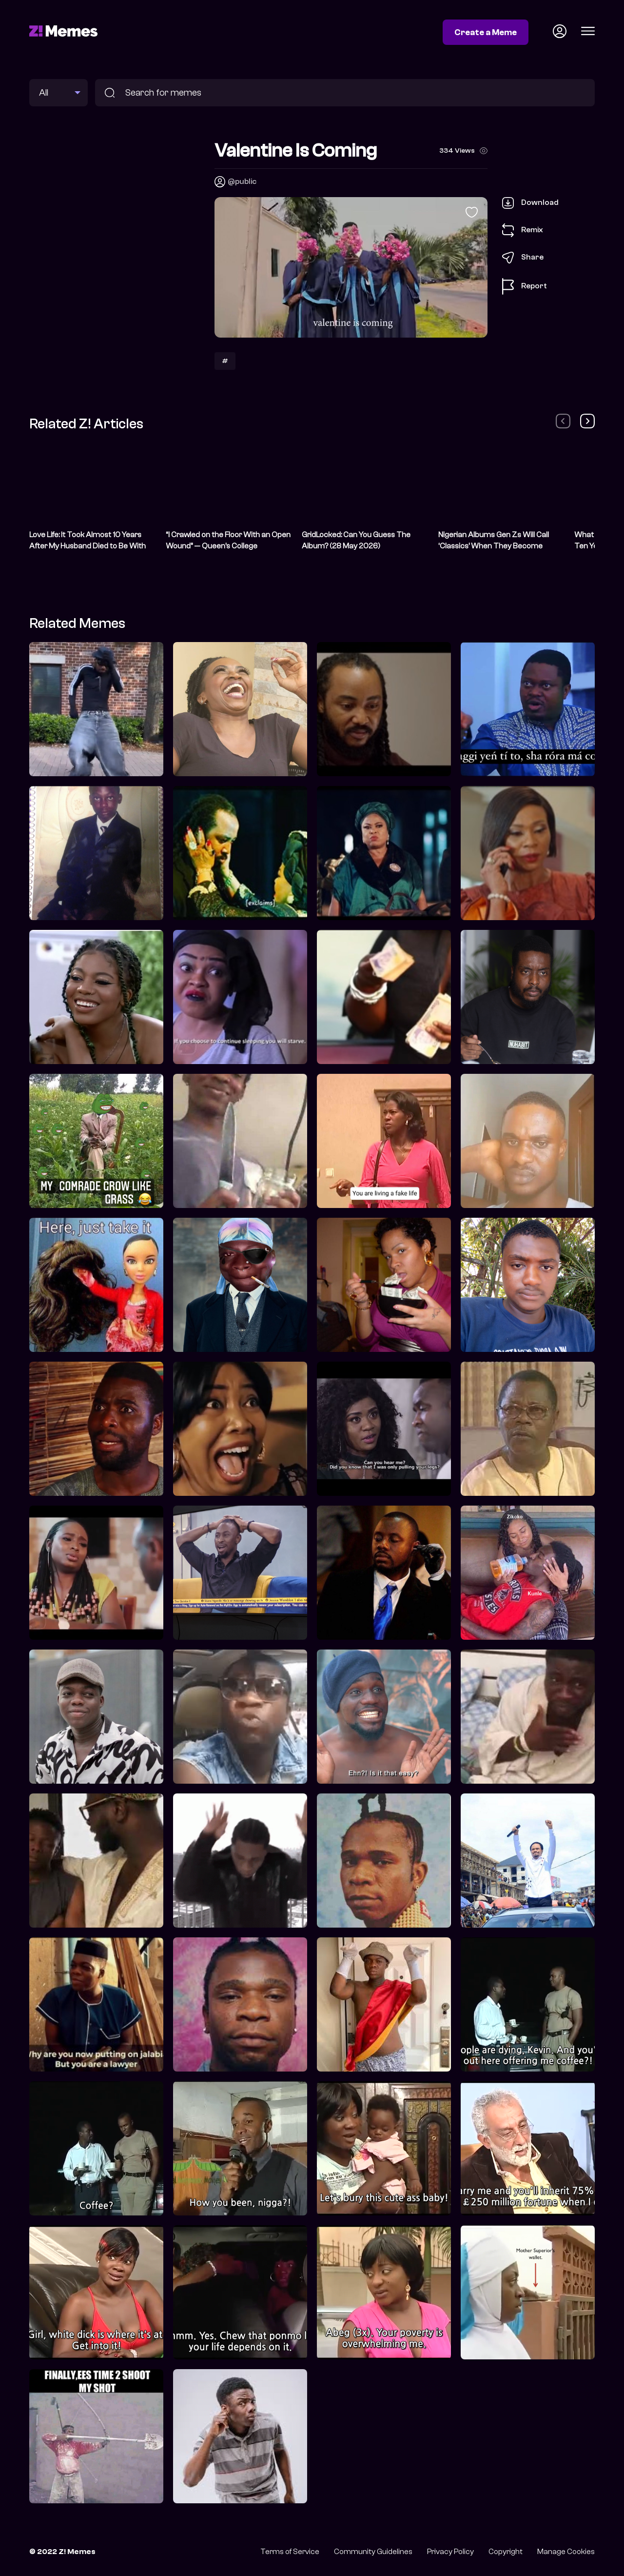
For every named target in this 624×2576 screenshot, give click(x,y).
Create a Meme (485, 32)
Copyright (505, 2551)
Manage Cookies (566, 2551)
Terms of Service (289, 2551)
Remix (522, 230)
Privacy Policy (450, 2551)
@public (242, 181)
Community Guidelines (373, 2551)
